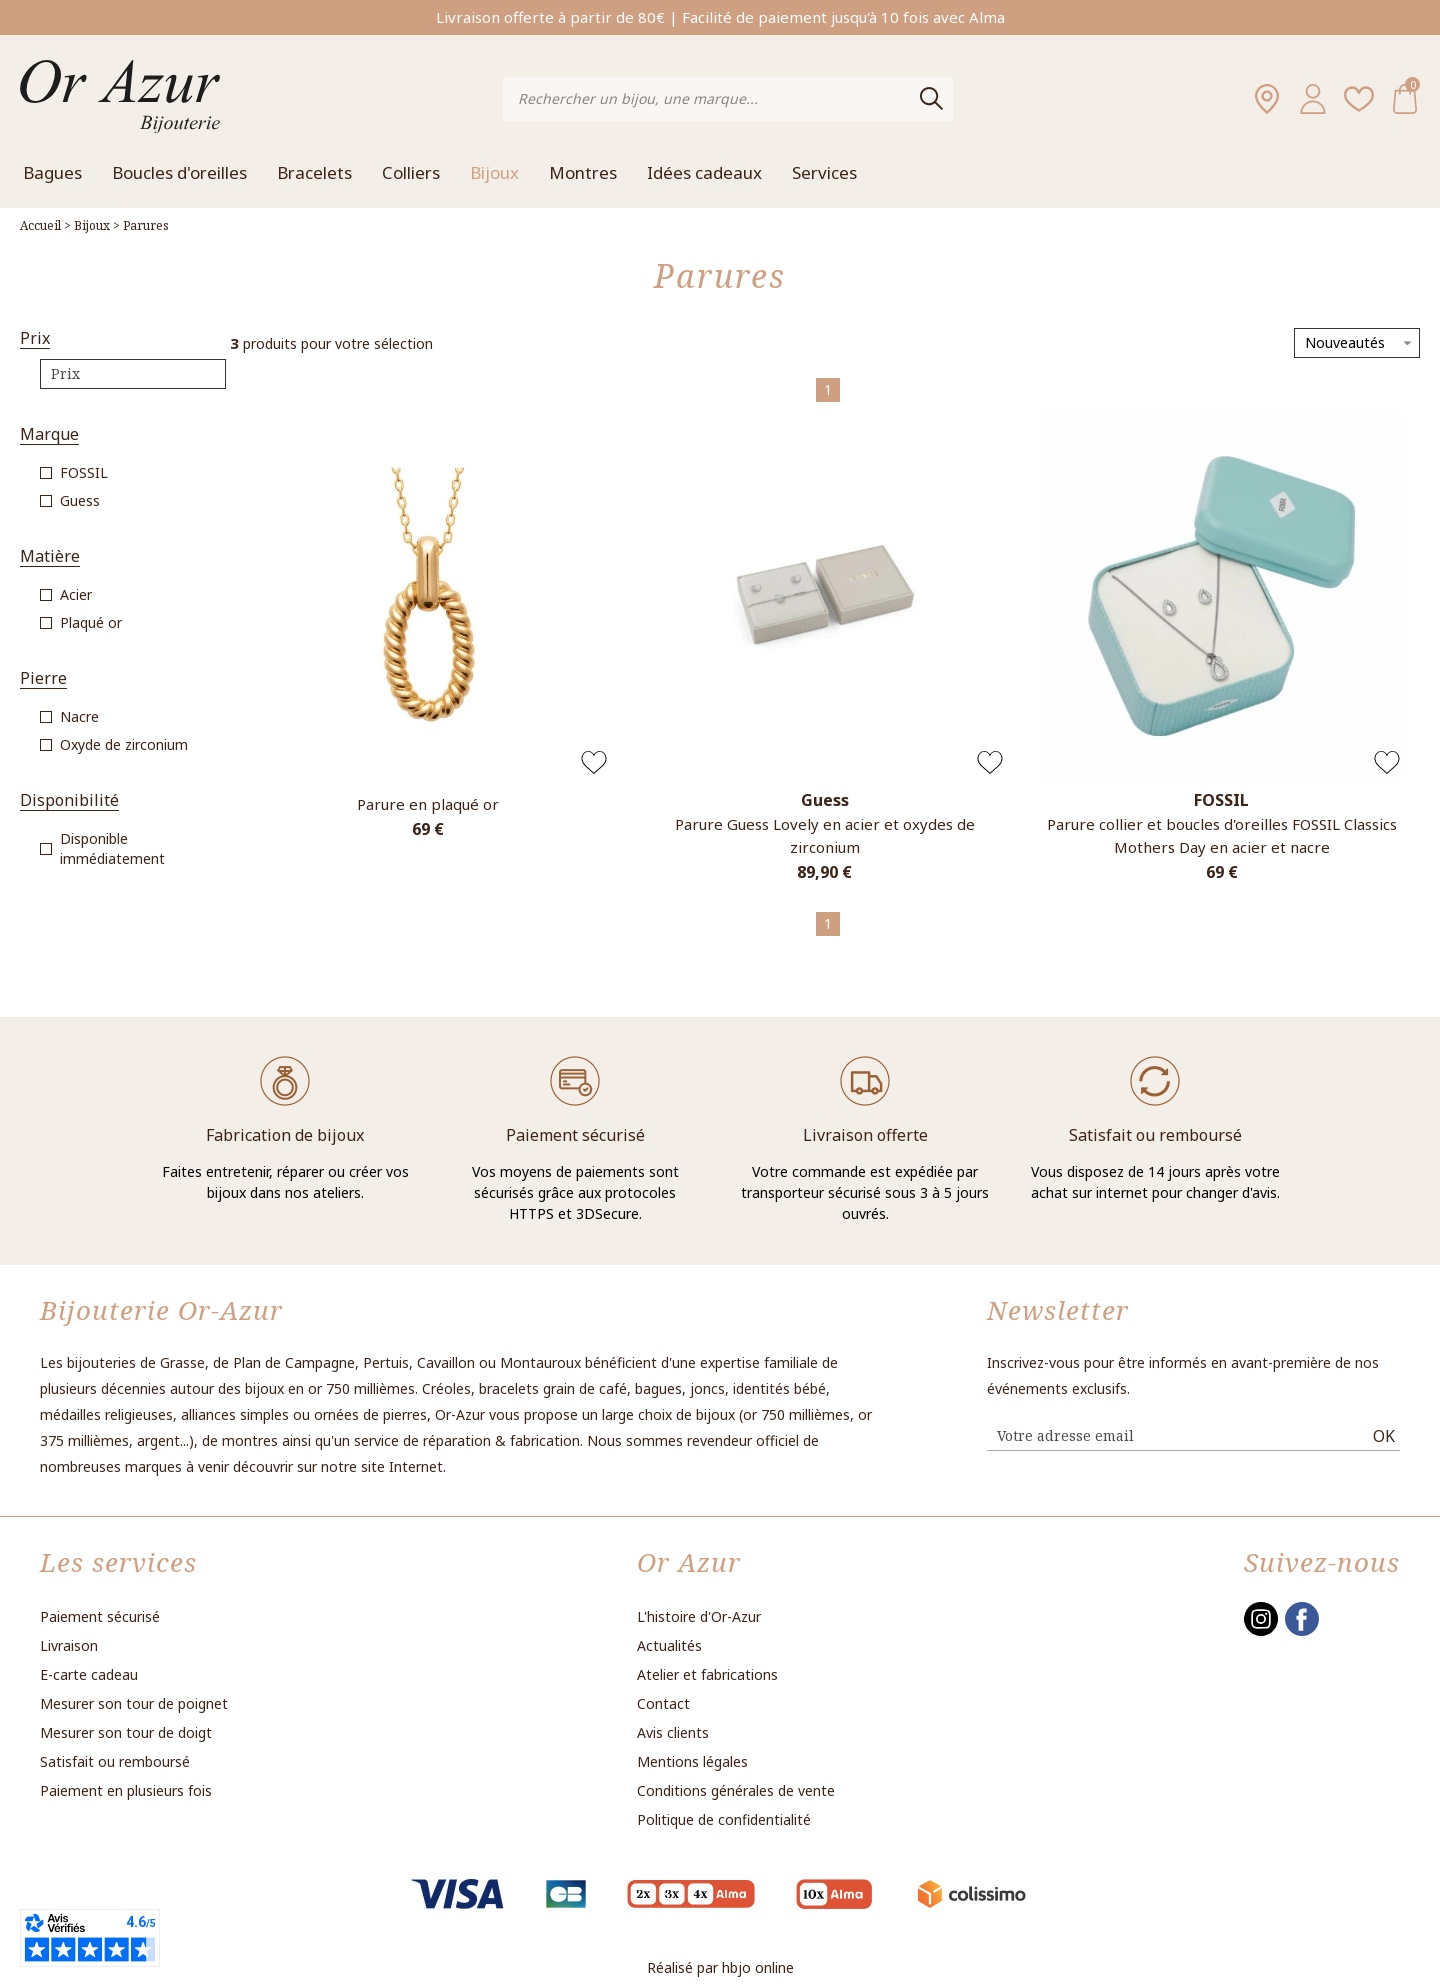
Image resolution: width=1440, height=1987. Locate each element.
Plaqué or (91, 622)
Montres (583, 172)
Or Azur (689, 1562)
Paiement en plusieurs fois (126, 1790)
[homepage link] (120, 98)
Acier (76, 594)
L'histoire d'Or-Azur (699, 1616)
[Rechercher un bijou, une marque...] (711, 99)
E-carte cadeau (89, 1674)
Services (824, 172)
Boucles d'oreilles (179, 172)
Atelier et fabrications (707, 1674)
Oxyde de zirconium (124, 744)
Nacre (79, 716)
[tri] (1357, 343)
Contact (663, 1703)
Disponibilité (69, 800)
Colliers (411, 172)
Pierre (43, 678)
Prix (35, 338)
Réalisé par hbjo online (720, 1967)
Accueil (40, 225)
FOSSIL (84, 472)
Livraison (69, 1645)
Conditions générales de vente (736, 1790)
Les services (118, 1562)
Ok (1384, 1436)
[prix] (133, 374)
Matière (50, 556)
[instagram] (1261, 1631)
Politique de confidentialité (724, 1819)
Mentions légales (692, 1761)
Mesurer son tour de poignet (134, 1703)
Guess (80, 500)
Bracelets (314, 172)
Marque (49, 434)
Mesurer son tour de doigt (126, 1732)
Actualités (669, 1645)
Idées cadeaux (704, 172)
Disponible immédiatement (112, 848)
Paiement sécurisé (100, 1616)
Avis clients (673, 1732)
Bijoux (494, 172)
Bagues (52, 172)
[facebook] (1302, 1631)
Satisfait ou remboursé (115, 1761)
